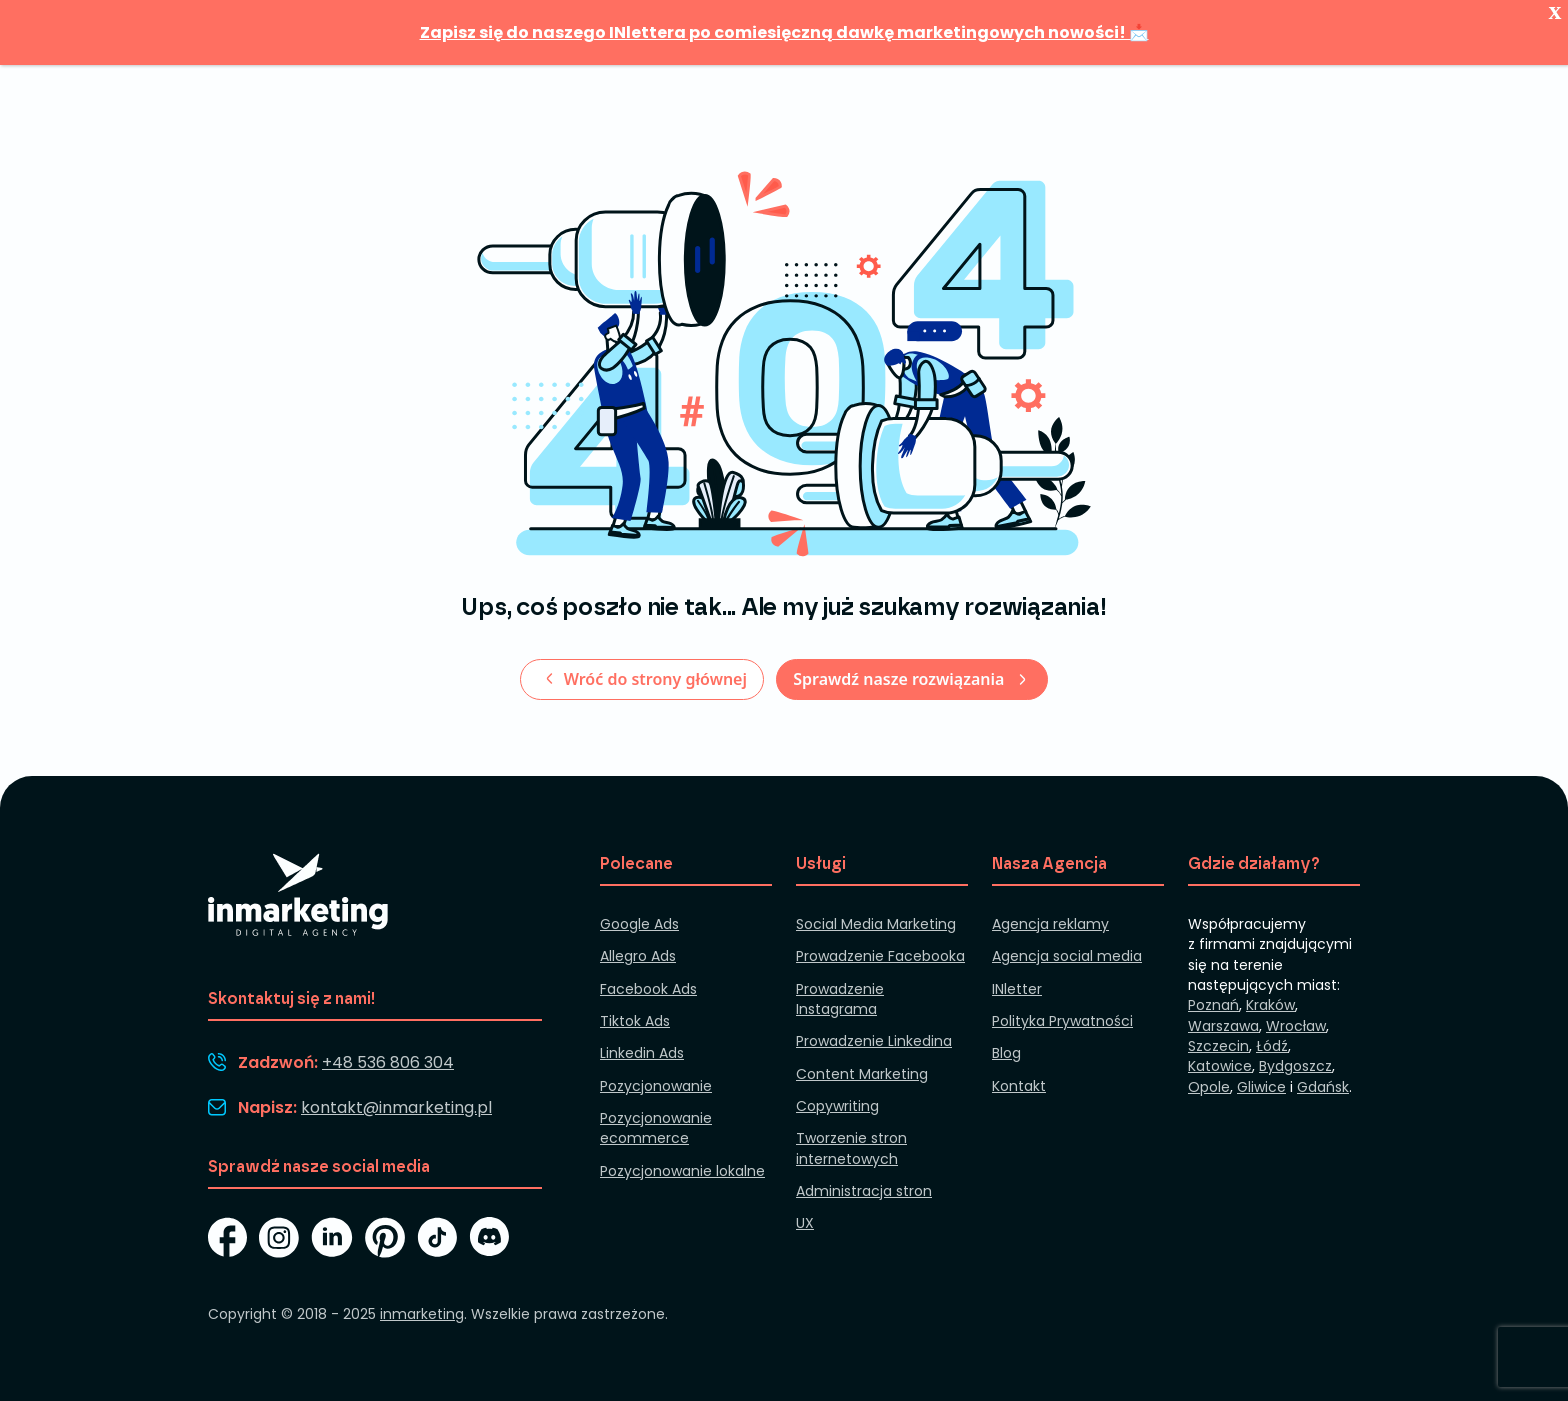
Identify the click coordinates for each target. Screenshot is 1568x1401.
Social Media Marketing (876, 924)
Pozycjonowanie (656, 1086)
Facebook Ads (648, 989)
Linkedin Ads (642, 1053)
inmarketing (422, 1314)
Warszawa (1223, 1026)
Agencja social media (1067, 956)
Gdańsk (1323, 1087)
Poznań (1213, 1005)
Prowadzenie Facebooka (880, 956)
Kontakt (1019, 1086)
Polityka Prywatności (1062, 1021)
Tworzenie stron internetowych (851, 1148)
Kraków (1270, 1005)
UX (805, 1223)
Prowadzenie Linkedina (874, 1041)
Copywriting (837, 1106)
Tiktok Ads (635, 1021)
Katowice (1220, 1066)
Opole (1209, 1087)
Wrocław (1296, 1026)
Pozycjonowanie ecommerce (656, 1128)
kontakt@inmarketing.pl (396, 1107)
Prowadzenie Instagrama (840, 999)
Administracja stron (864, 1191)
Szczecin (1218, 1046)
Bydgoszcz (1295, 1066)
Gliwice (1261, 1087)
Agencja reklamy (1050, 924)
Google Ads (639, 924)
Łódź (1272, 1046)
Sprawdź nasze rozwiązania (900, 679)
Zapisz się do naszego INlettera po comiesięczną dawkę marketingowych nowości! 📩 (784, 32)
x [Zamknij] (1555, 7)
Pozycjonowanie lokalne (682, 1171)
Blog (1006, 1053)
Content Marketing (862, 1074)
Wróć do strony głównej (653, 679)
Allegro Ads (638, 956)
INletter (1017, 989)
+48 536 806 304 (388, 1062)
